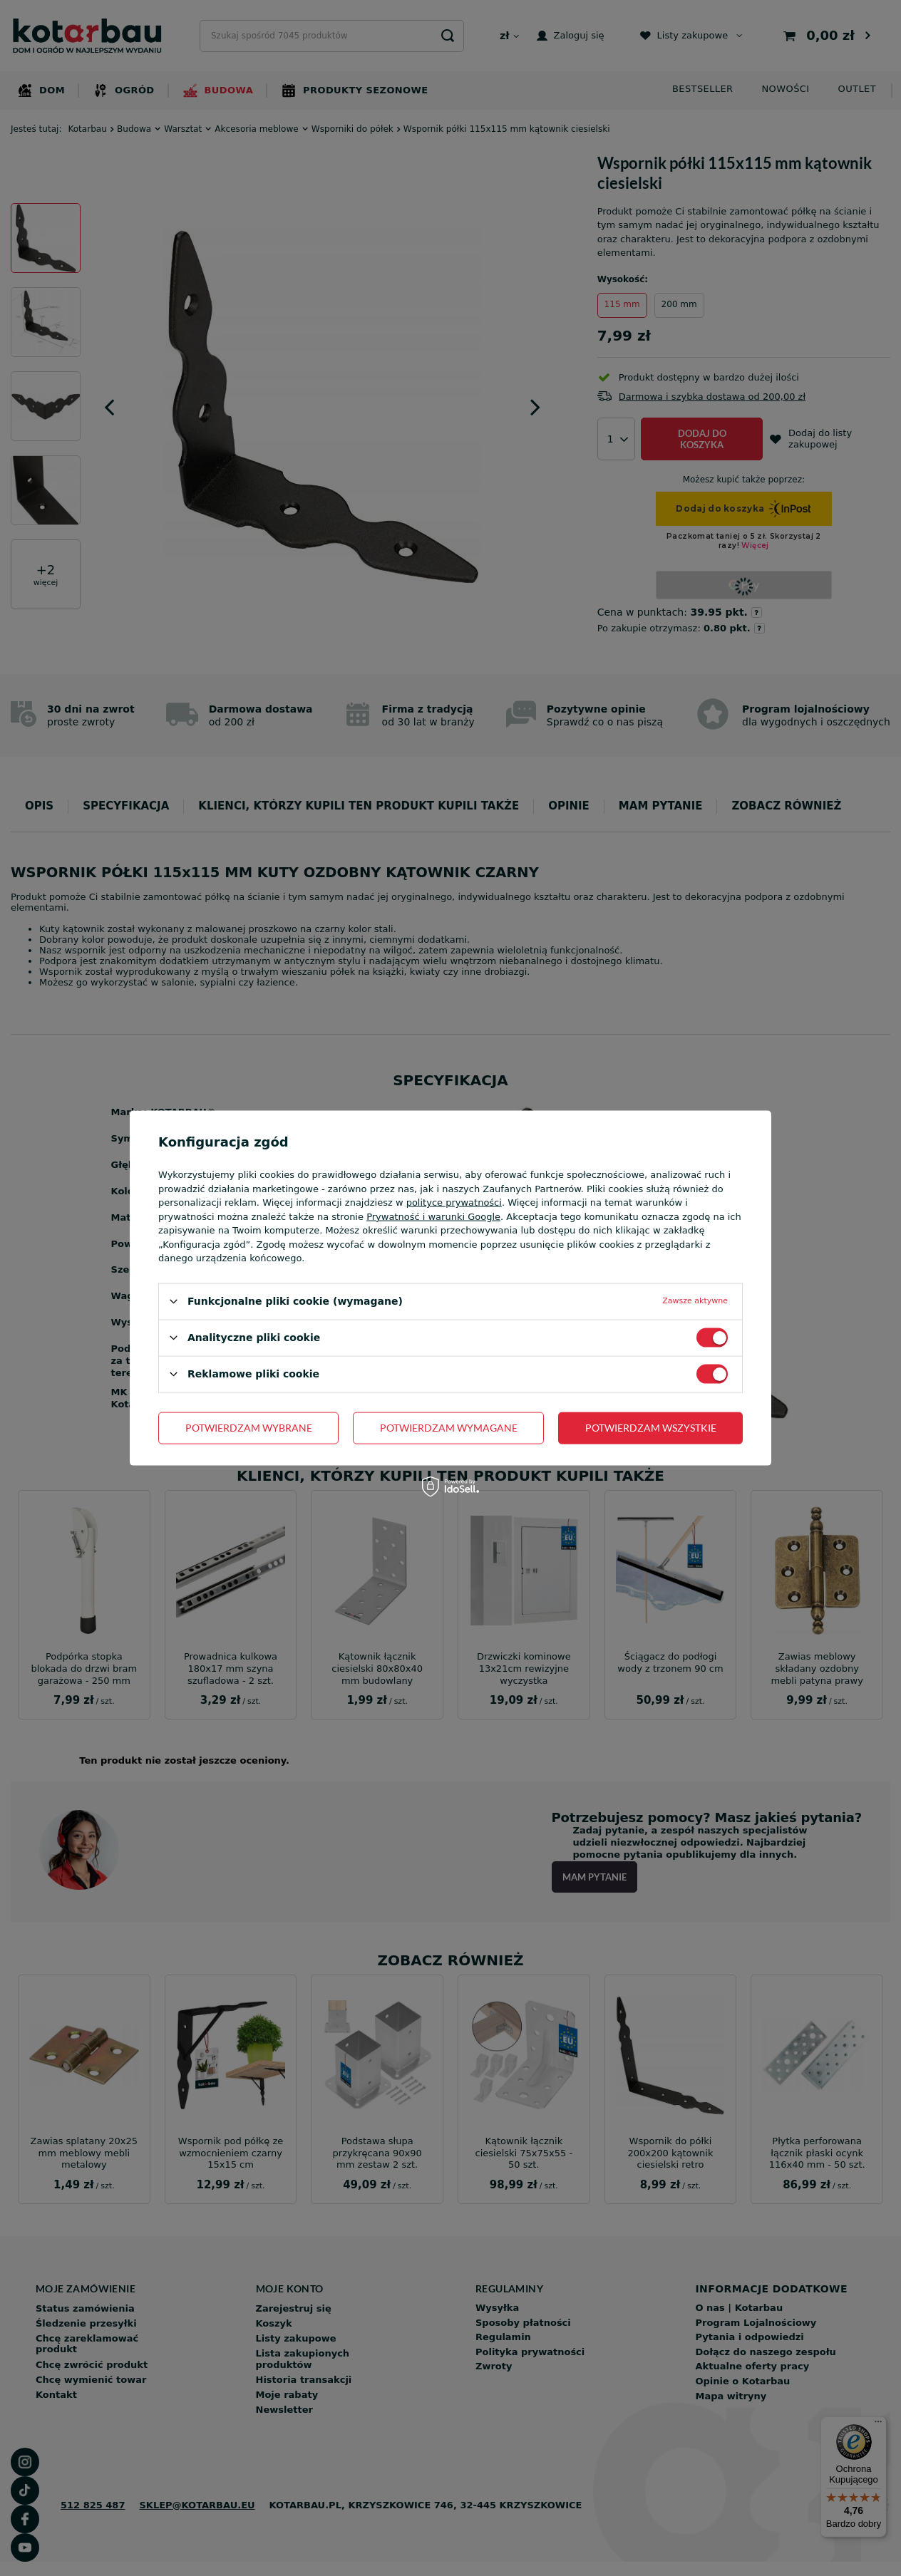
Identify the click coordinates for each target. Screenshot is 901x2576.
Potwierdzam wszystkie (650, 1428)
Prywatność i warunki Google (433, 1216)
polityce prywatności (454, 1202)
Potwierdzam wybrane (248, 1428)
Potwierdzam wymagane (449, 1428)
